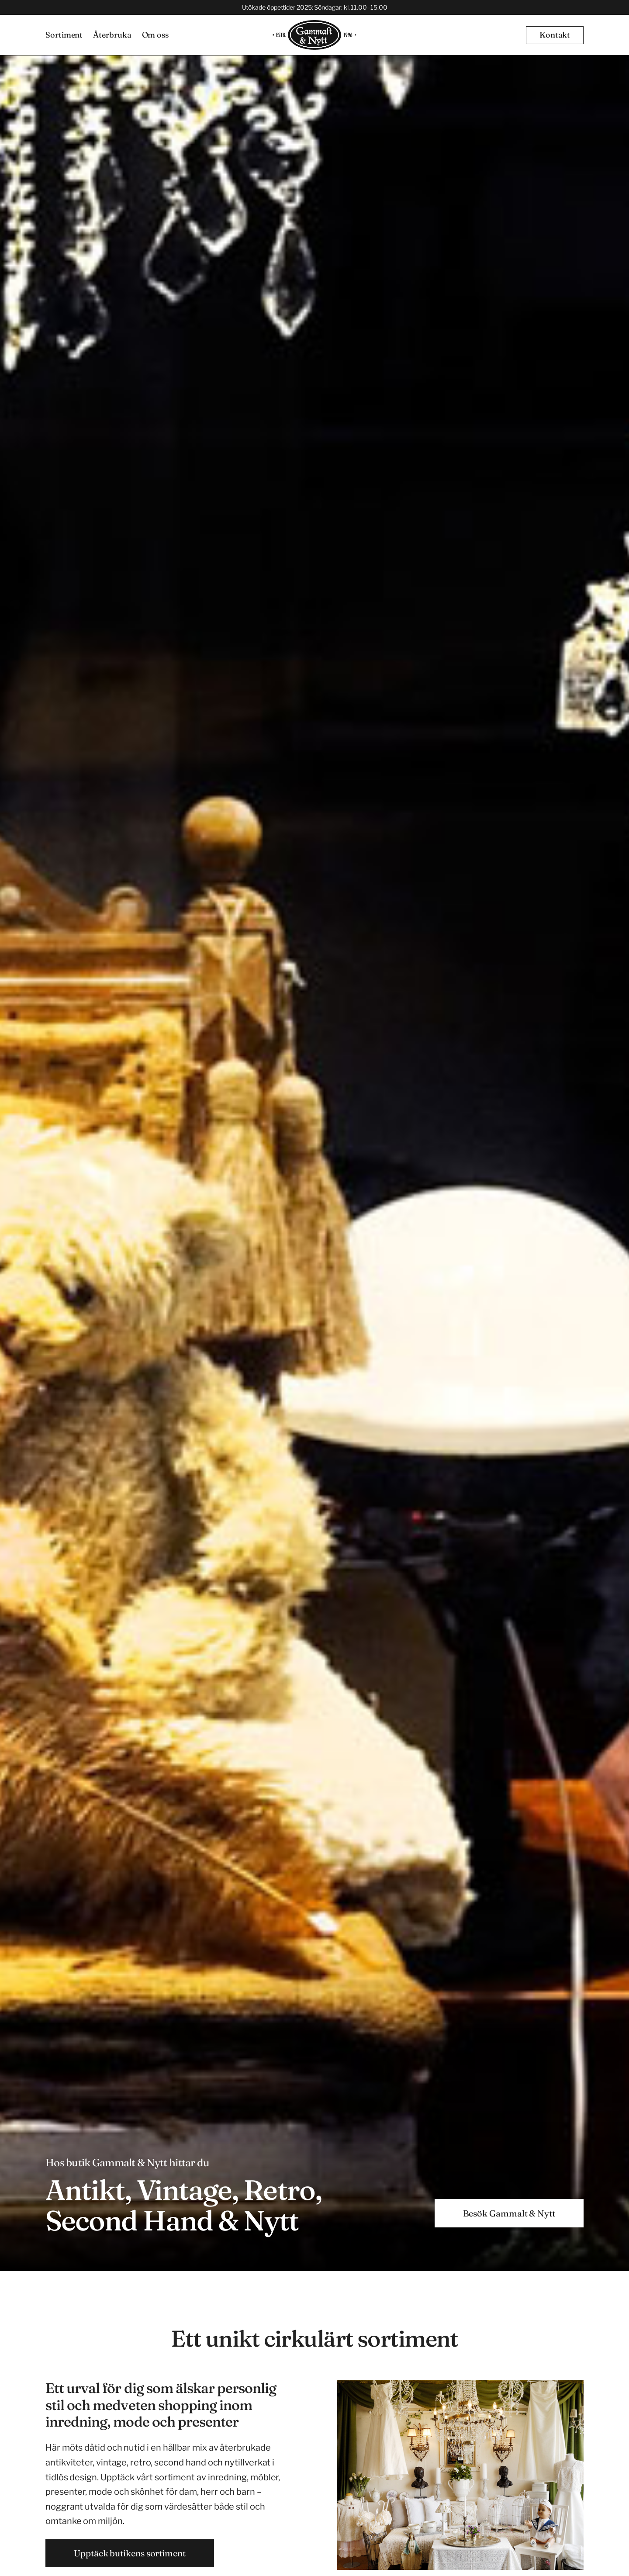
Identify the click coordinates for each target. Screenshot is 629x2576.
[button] (555, 35)
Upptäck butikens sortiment (130, 2553)
